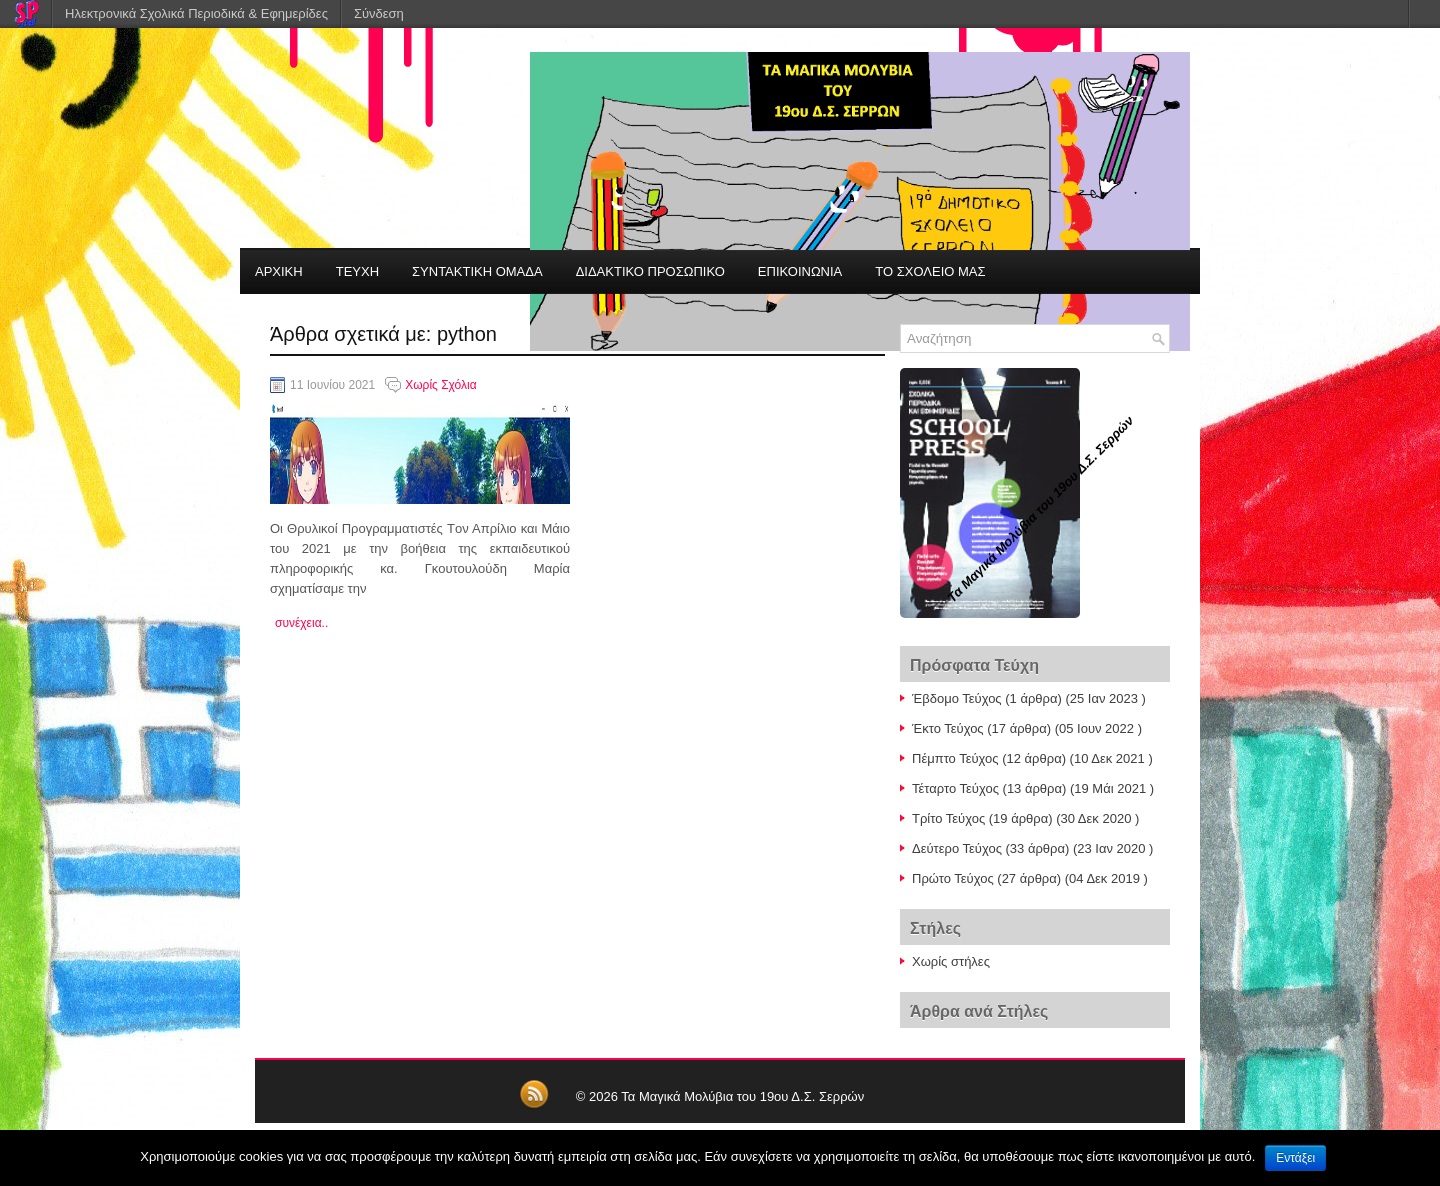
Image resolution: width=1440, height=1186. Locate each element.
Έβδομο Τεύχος (957, 698)
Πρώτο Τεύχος (953, 878)
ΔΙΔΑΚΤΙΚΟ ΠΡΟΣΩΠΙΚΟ (650, 271)
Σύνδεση (379, 13)
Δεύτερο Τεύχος (957, 848)
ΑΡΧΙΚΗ (279, 271)
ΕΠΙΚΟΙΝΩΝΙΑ (800, 271)
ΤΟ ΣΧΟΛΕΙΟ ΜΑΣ (930, 271)
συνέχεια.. (301, 623)
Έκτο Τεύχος (948, 728)
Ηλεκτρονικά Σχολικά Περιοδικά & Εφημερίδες (196, 13)
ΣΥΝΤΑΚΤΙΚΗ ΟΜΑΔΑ (477, 271)
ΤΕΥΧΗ (357, 271)
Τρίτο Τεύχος (948, 818)
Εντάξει (1295, 1158)
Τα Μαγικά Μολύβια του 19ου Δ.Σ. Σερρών (742, 1096)
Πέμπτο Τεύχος (955, 758)
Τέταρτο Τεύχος (955, 788)
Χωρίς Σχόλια (440, 385)
